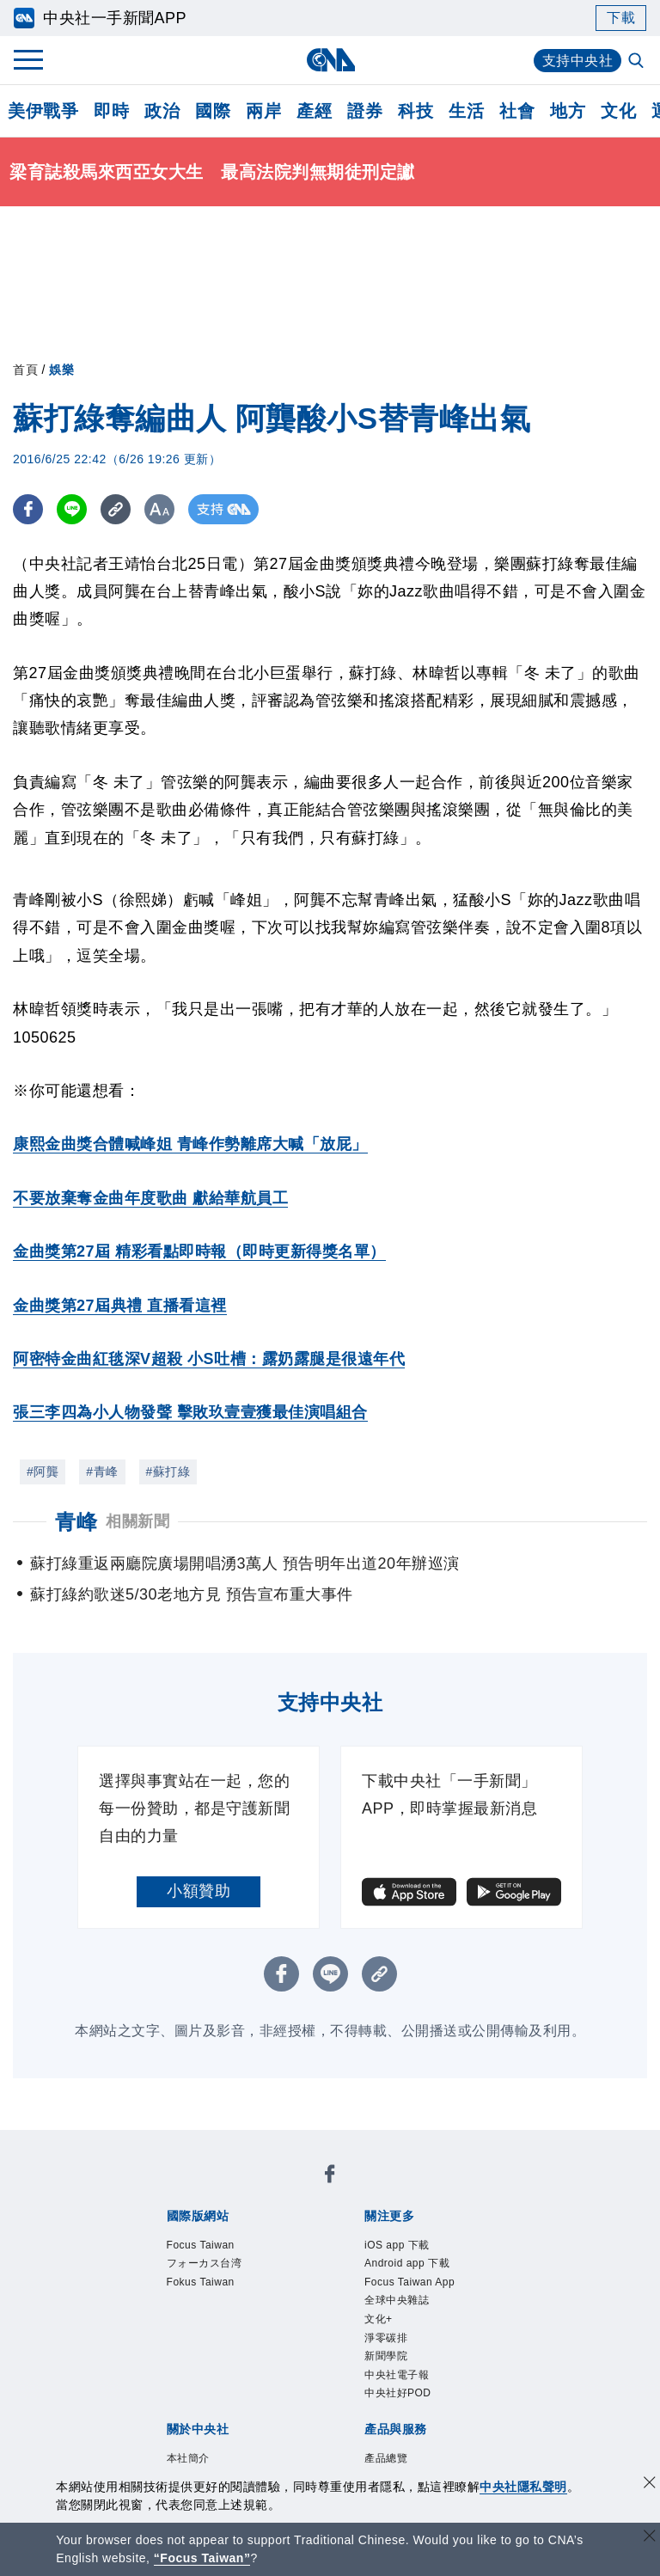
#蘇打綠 (168, 1471)
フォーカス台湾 (204, 2263)
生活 (466, 110)
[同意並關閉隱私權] (650, 2484)
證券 (364, 110)
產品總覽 (385, 2459)
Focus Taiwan (201, 2245)
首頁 (25, 369)
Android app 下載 (407, 2263)
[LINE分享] (72, 509)
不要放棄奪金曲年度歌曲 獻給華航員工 (150, 1198)
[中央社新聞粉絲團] (330, 2176)
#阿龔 (42, 1471)
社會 (517, 110)
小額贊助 (198, 1891)
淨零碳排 (385, 2338)
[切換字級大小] (159, 509)
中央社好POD (397, 2395)
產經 (314, 110)
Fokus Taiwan (201, 2282)
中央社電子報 (396, 2376)
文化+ (378, 2320)
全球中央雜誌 (396, 2301)
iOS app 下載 (397, 2245)
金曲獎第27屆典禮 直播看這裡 (120, 1305)
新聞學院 (385, 2357)
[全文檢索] (637, 61)
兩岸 (263, 110)
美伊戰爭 (43, 110)
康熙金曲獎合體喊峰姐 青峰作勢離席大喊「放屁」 (190, 1144)
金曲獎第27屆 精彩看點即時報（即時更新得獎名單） (199, 1251)
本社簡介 (188, 2459)
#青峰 (102, 1471)
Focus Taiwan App (409, 2282)
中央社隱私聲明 (523, 2486)
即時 (111, 110)
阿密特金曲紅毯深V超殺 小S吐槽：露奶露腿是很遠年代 (209, 1359)
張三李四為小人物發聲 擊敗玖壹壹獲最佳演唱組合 (190, 1412)
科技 (415, 110)
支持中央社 (578, 60)
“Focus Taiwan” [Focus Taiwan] (202, 2558)
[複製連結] (116, 509)
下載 (621, 17)
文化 (618, 110)
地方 (567, 110)
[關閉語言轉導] (650, 2538)
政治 (162, 110)
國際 (212, 110)
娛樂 (61, 369)
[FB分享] (28, 509)
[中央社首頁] (330, 59)
